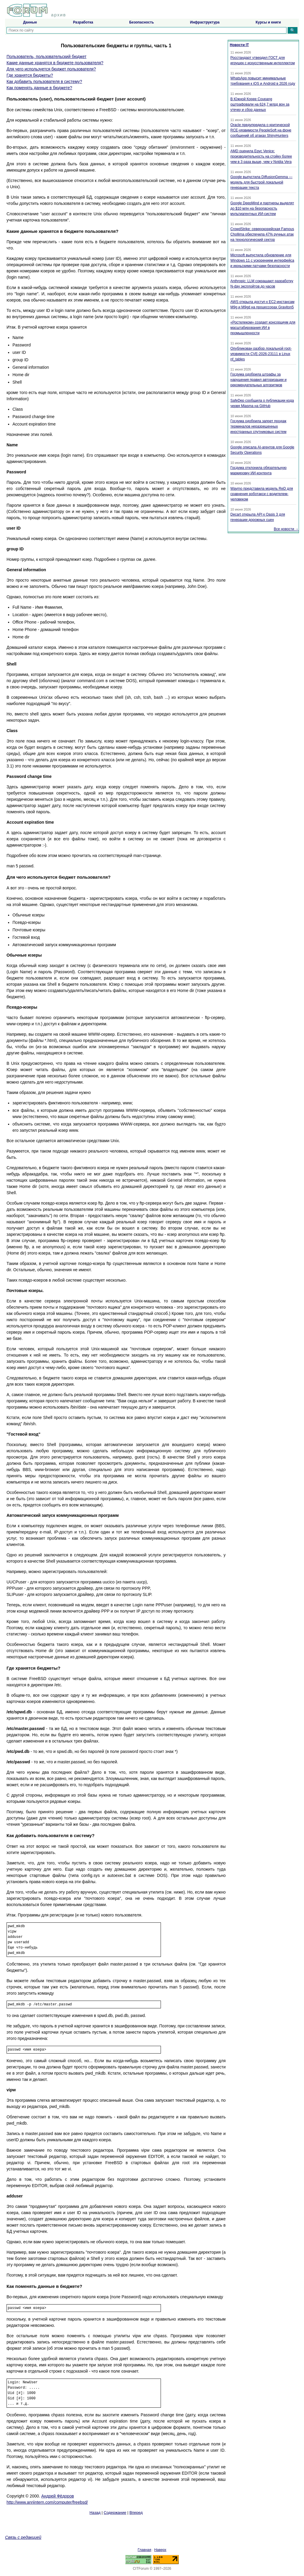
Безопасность (141, 22)
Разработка (83, 22)
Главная (144, 2550)
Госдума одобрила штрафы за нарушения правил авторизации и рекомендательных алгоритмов (258, 379)
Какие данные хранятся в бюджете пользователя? (55, 62)
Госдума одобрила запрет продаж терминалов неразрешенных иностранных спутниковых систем (258, 426)
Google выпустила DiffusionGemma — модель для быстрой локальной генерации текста (261, 182)
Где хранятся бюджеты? (30, 75)
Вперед (136, 2512)
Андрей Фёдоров (57, 2496)
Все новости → (286, 529)
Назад (94, 2512)
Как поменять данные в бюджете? (39, 87)
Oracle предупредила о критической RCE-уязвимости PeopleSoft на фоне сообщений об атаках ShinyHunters (260, 130)
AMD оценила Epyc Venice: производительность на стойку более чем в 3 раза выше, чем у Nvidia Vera (261, 156)
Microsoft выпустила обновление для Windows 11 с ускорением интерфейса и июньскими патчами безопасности (262, 260)
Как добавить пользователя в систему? (44, 81)
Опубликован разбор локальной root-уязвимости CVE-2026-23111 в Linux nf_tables (261, 353)
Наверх (160, 2550)
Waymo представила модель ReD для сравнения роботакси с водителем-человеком (261, 493)
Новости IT (239, 45)
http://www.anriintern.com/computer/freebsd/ (47, 2502)
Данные (30, 22)
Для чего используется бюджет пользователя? (51, 69)
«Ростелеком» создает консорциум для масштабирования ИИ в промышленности (262, 327)
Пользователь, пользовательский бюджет (46, 56)
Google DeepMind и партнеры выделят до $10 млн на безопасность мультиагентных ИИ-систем (262, 208)
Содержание (115, 2512)
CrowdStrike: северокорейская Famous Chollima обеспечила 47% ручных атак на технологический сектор (262, 234)
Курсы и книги (268, 22)
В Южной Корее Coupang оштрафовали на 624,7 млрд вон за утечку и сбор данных (259, 104)
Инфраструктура (204, 22)
